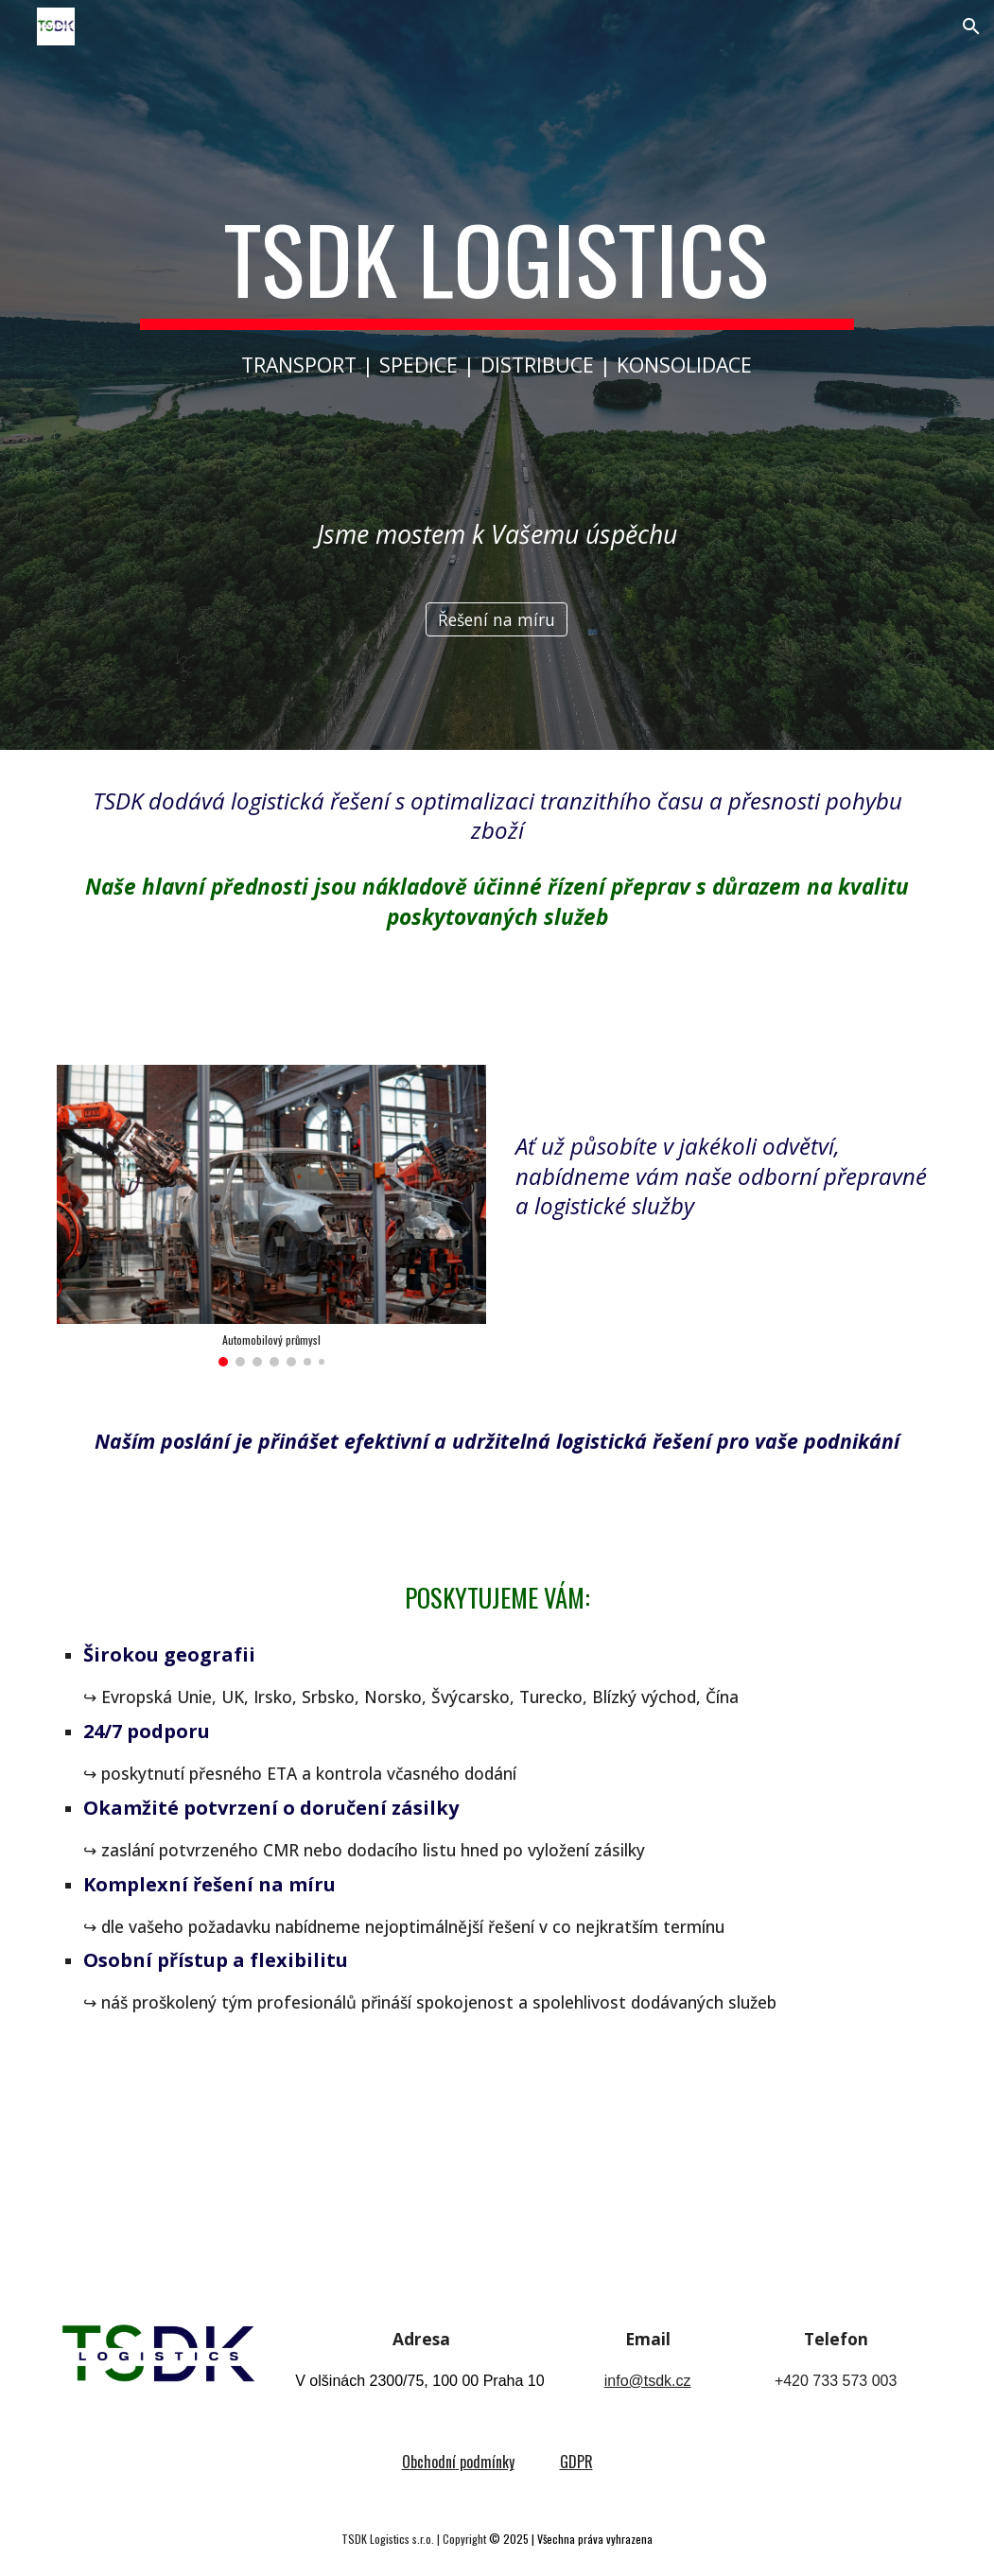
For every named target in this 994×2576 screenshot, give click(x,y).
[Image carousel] (271, 1215)
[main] (497, 290)
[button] (971, 26)
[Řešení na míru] (497, 620)
